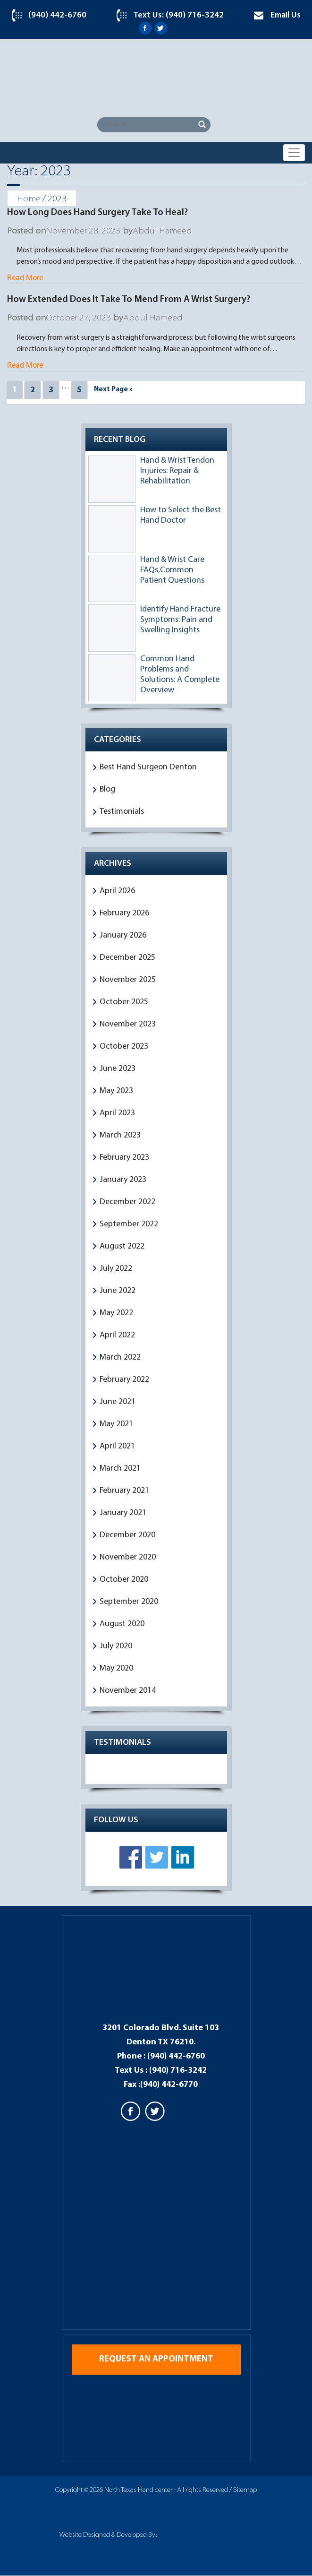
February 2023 (124, 1157)
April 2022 (117, 1335)
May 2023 (116, 1090)
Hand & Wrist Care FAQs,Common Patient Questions (172, 570)
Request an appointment (156, 2359)
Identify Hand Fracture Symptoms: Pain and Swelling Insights (180, 620)
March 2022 (120, 1357)
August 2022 (122, 1246)
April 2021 (117, 1446)
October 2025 (124, 1002)
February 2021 (124, 1490)
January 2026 (123, 935)
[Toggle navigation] (294, 152)
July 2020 (116, 1646)
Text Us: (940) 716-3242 (178, 15)
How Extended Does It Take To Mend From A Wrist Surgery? (128, 299)
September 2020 (129, 1601)
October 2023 (124, 1046)
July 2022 (116, 1268)
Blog (107, 789)
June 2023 (117, 1068)
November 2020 (128, 1557)
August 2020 (122, 1624)
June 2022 (117, 1290)
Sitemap (245, 2490)
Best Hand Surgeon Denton (148, 767)
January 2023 (123, 1179)
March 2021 (120, 1468)
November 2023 (128, 1024)
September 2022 (129, 1224)
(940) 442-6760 (57, 15)
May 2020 (116, 1668)
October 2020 (124, 1579)
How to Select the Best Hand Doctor (180, 515)
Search (202, 124)
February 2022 (124, 1379)
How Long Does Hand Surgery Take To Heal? (97, 212)
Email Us (285, 15)
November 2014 (128, 1690)
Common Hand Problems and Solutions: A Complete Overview (179, 675)
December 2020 (127, 1535)
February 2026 (124, 913)
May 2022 (116, 1313)
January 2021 (123, 1512)
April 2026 (117, 891)
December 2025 (127, 957)
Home (29, 199)
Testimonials (122, 811)
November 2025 (128, 979)
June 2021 (117, 1401)
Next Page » (113, 389)
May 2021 (116, 1424)
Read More (25, 277)
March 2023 (120, 1135)
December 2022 (127, 1202)
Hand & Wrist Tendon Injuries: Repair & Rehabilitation (177, 471)
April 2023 (117, 1113)
